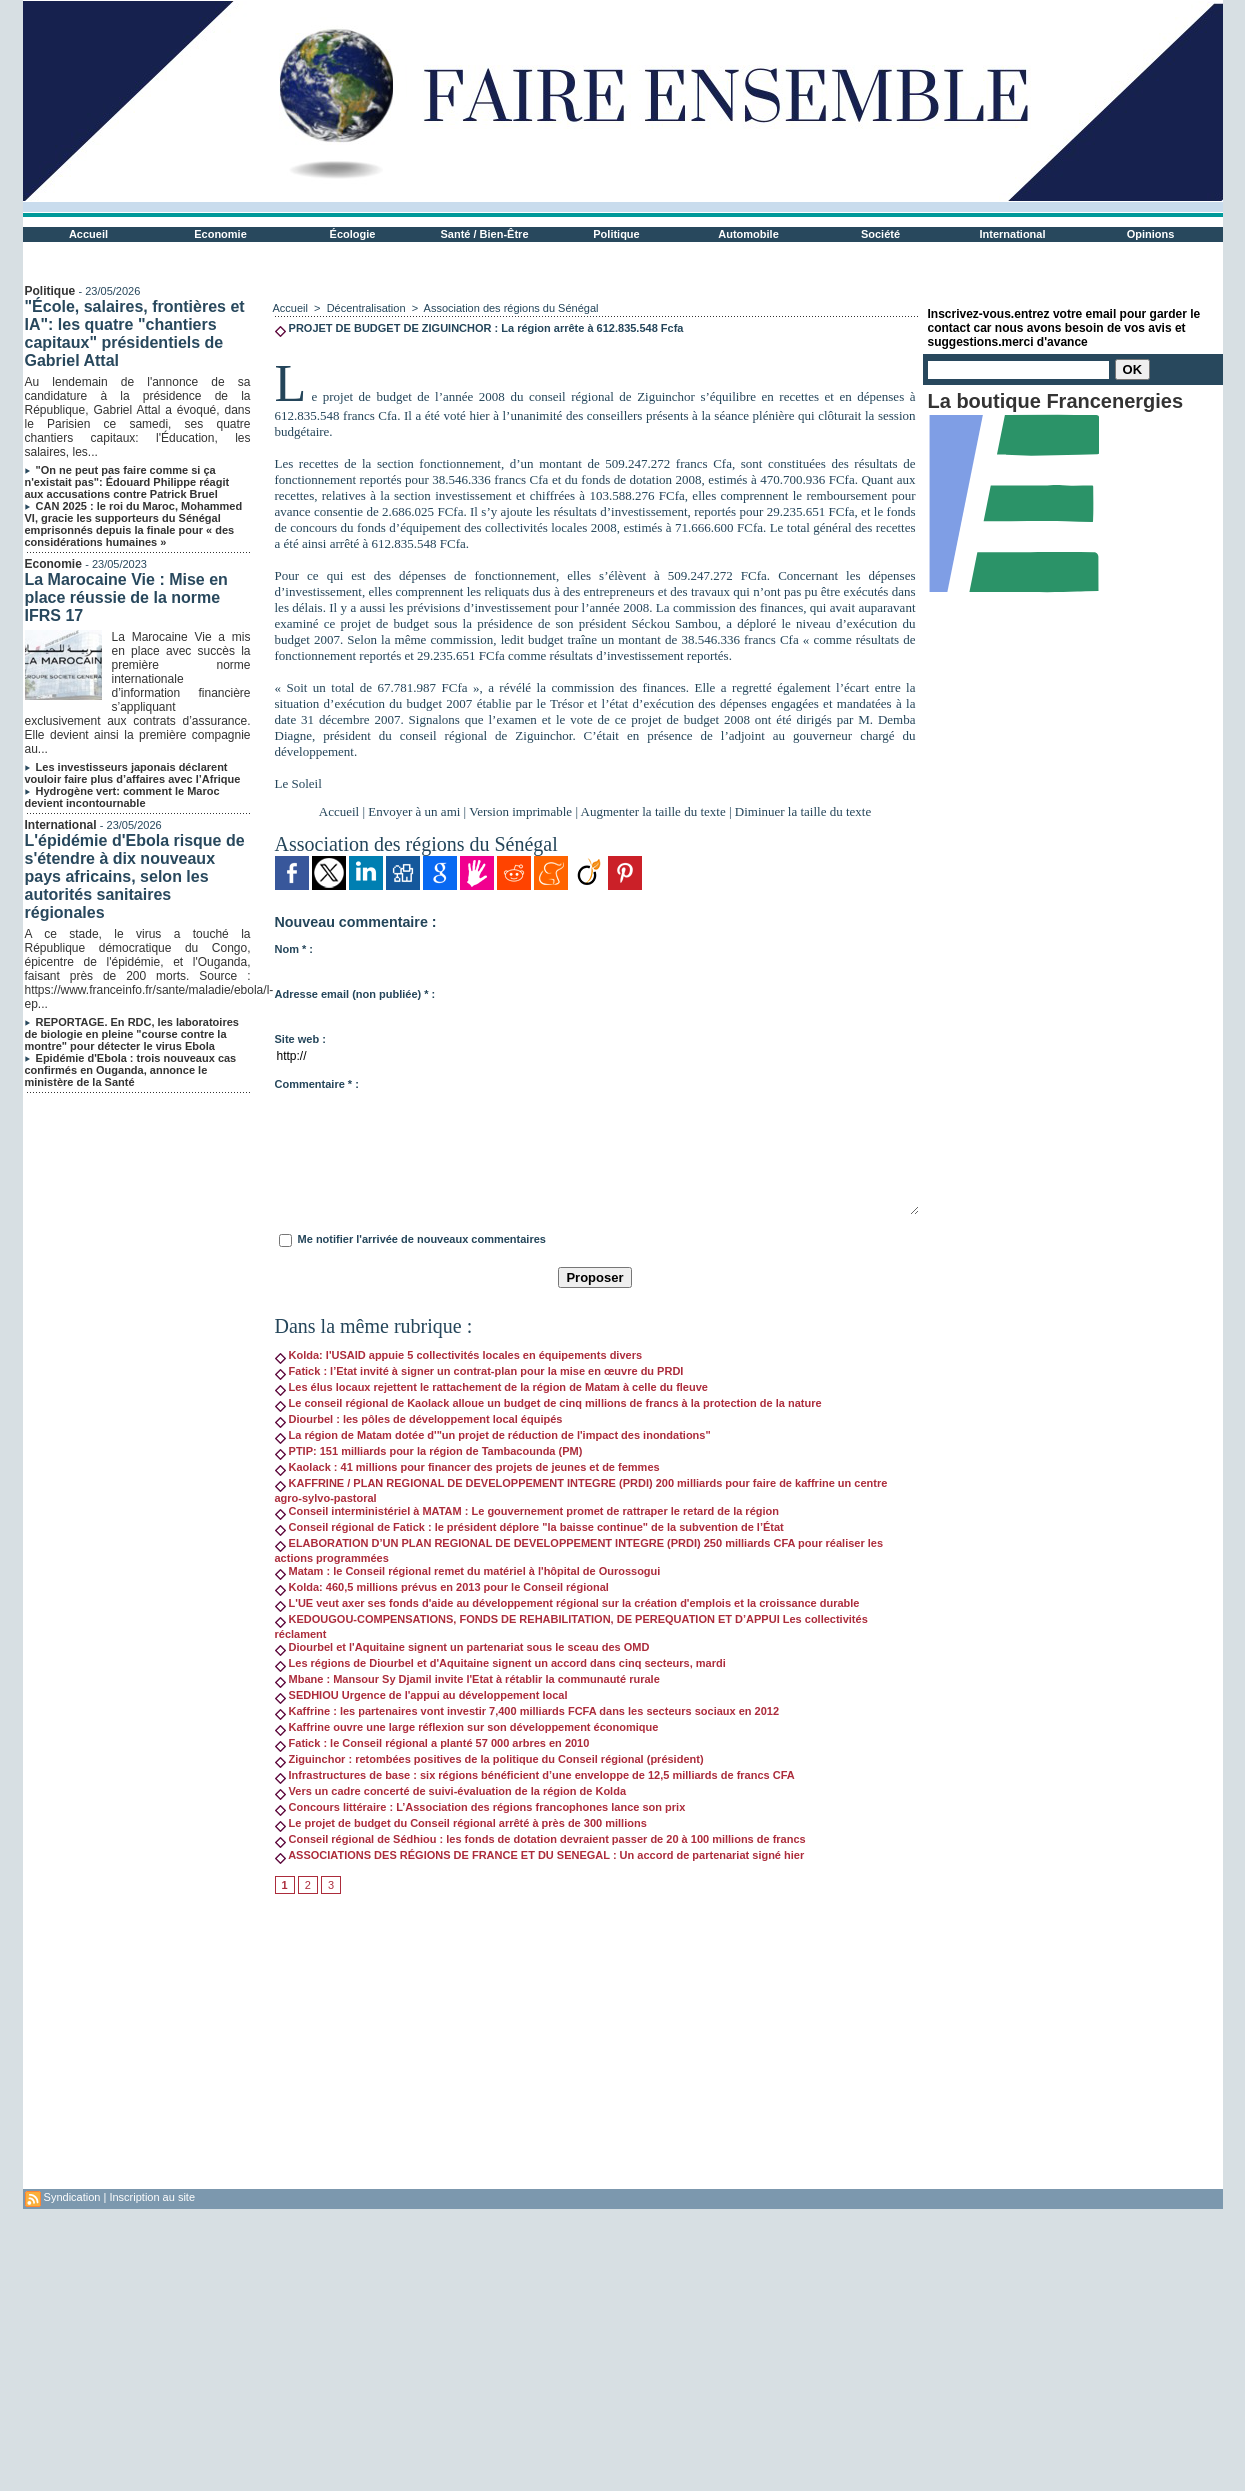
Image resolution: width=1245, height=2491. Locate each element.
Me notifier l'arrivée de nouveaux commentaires (422, 1239)
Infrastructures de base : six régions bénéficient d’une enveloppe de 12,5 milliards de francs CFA (535, 1775)
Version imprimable (520, 811)
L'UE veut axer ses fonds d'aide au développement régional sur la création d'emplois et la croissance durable (567, 1603)
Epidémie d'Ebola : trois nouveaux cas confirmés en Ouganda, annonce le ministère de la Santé (131, 1070)
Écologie (353, 234)
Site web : (300, 1039)
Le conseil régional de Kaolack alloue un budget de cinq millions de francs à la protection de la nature (548, 1403)
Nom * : (294, 949)
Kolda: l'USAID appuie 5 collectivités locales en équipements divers (459, 1355)
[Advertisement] (595, 2049)
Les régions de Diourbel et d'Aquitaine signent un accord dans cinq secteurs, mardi (500, 1663)
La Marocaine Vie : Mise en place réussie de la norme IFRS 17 (126, 597)
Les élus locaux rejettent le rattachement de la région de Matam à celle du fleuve (491, 1387)
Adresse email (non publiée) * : (355, 994)
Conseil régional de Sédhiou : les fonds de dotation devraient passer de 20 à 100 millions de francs (540, 1839)
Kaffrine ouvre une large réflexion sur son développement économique (467, 1727)
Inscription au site (152, 2197)
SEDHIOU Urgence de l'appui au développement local (421, 1695)
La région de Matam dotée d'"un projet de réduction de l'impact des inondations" (493, 1435)
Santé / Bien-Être (484, 234)
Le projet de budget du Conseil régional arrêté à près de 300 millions (461, 1823)
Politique (616, 234)
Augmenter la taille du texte (653, 811)
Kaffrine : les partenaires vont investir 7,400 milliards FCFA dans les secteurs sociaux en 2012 (527, 1711)
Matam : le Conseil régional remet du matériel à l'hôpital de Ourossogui (468, 1571)
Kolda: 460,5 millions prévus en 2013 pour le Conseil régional (442, 1587)
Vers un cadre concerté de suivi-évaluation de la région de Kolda (451, 1791)
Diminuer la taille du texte (803, 811)
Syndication (72, 2197)
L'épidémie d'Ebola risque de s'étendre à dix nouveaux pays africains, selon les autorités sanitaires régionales (135, 876)
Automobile (748, 234)
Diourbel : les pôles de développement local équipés (419, 1419)
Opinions (1151, 234)
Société (880, 234)
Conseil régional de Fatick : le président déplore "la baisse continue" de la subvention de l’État (529, 1527)
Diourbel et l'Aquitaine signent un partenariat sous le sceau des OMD (462, 1647)
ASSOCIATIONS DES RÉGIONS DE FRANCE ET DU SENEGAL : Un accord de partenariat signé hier (540, 1855)
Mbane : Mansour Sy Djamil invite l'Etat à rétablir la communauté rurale (467, 1679)
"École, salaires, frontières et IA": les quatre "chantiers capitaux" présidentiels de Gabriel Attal (135, 333)
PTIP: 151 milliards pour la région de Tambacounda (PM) (429, 1451)
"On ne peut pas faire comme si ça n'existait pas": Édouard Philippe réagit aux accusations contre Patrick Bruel (127, 482)
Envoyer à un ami (414, 811)
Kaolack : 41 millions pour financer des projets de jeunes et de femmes (467, 1467)
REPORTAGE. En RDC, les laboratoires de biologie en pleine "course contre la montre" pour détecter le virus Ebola (132, 1034)
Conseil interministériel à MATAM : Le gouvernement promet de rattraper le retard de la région (527, 1511)
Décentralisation (366, 308)
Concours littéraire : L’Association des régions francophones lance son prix (480, 1807)
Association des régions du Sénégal (511, 308)
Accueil (88, 234)
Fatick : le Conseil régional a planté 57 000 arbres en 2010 (432, 1743)
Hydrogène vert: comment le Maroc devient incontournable (122, 797)
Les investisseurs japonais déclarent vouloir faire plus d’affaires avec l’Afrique (133, 773)
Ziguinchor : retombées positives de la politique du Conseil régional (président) (489, 1759)
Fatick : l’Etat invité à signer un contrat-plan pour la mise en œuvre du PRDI (479, 1371)
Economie (220, 234)
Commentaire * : (317, 1084)
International (1012, 234)
